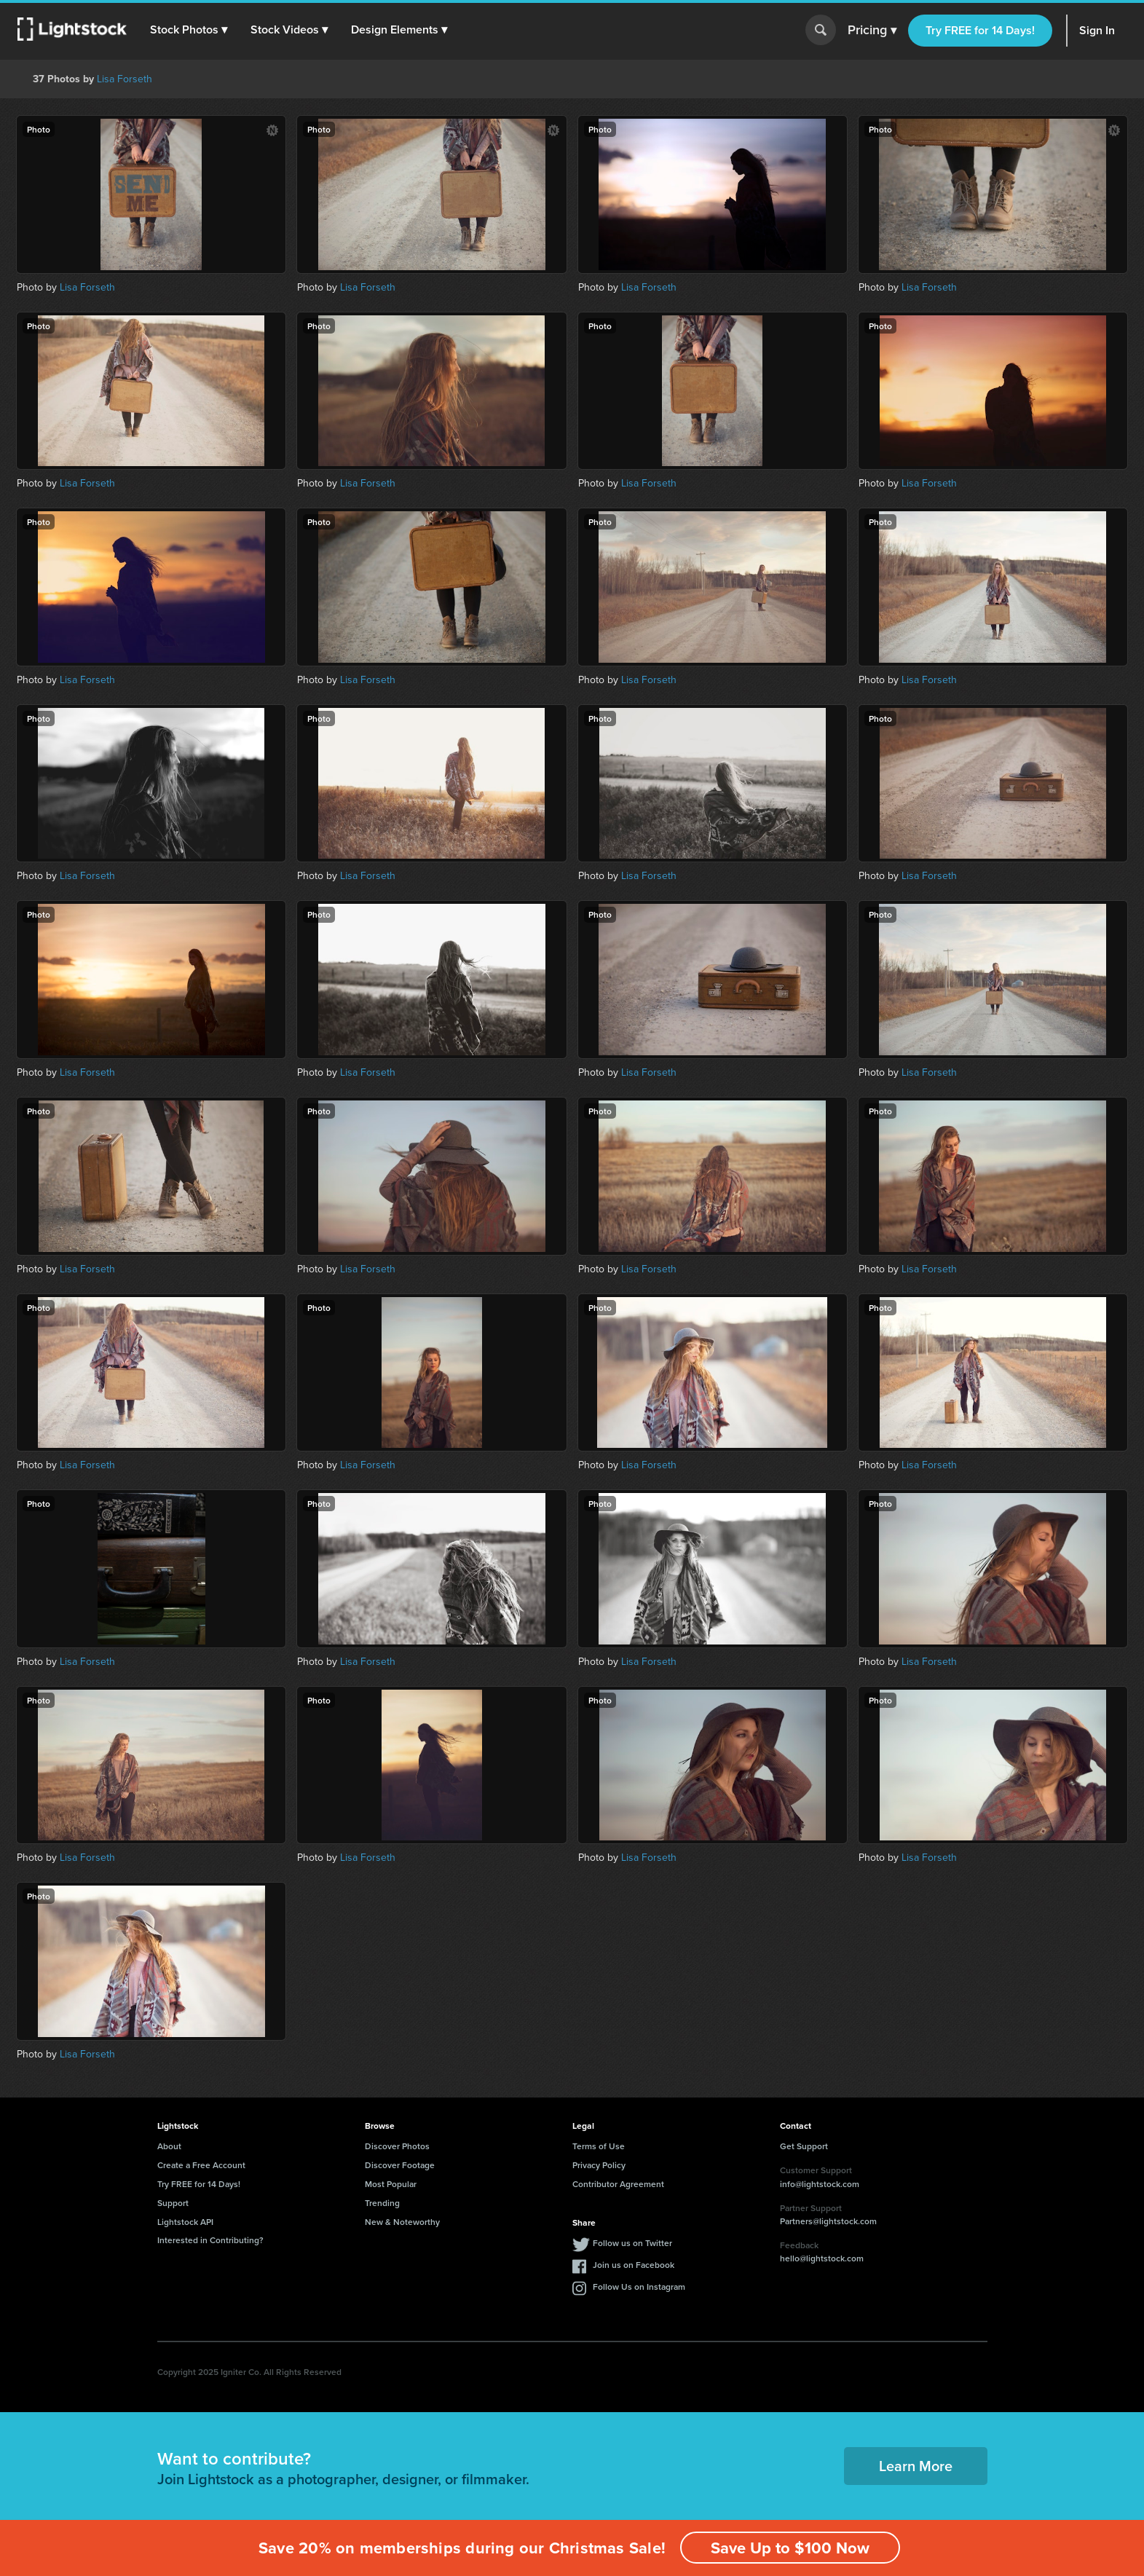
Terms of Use (598, 2146)
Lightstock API (185, 2221)
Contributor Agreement (618, 2184)
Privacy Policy (599, 2165)
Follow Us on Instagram (639, 2286)
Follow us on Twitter (632, 2243)
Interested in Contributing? (210, 2240)
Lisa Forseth (124, 79)
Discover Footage (400, 2165)
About (169, 2146)
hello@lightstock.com (822, 2258)
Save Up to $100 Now (790, 2548)
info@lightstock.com (819, 2184)
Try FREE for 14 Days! (980, 30)
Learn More (915, 2465)
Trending (382, 2203)
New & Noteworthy (402, 2221)
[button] (188, 30)
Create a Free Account (201, 2165)
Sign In (1097, 30)
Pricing (872, 31)
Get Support (804, 2146)
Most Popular (391, 2184)
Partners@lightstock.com (828, 2221)
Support (173, 2203)
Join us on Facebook (633, 2264)
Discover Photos (397, 2146)
